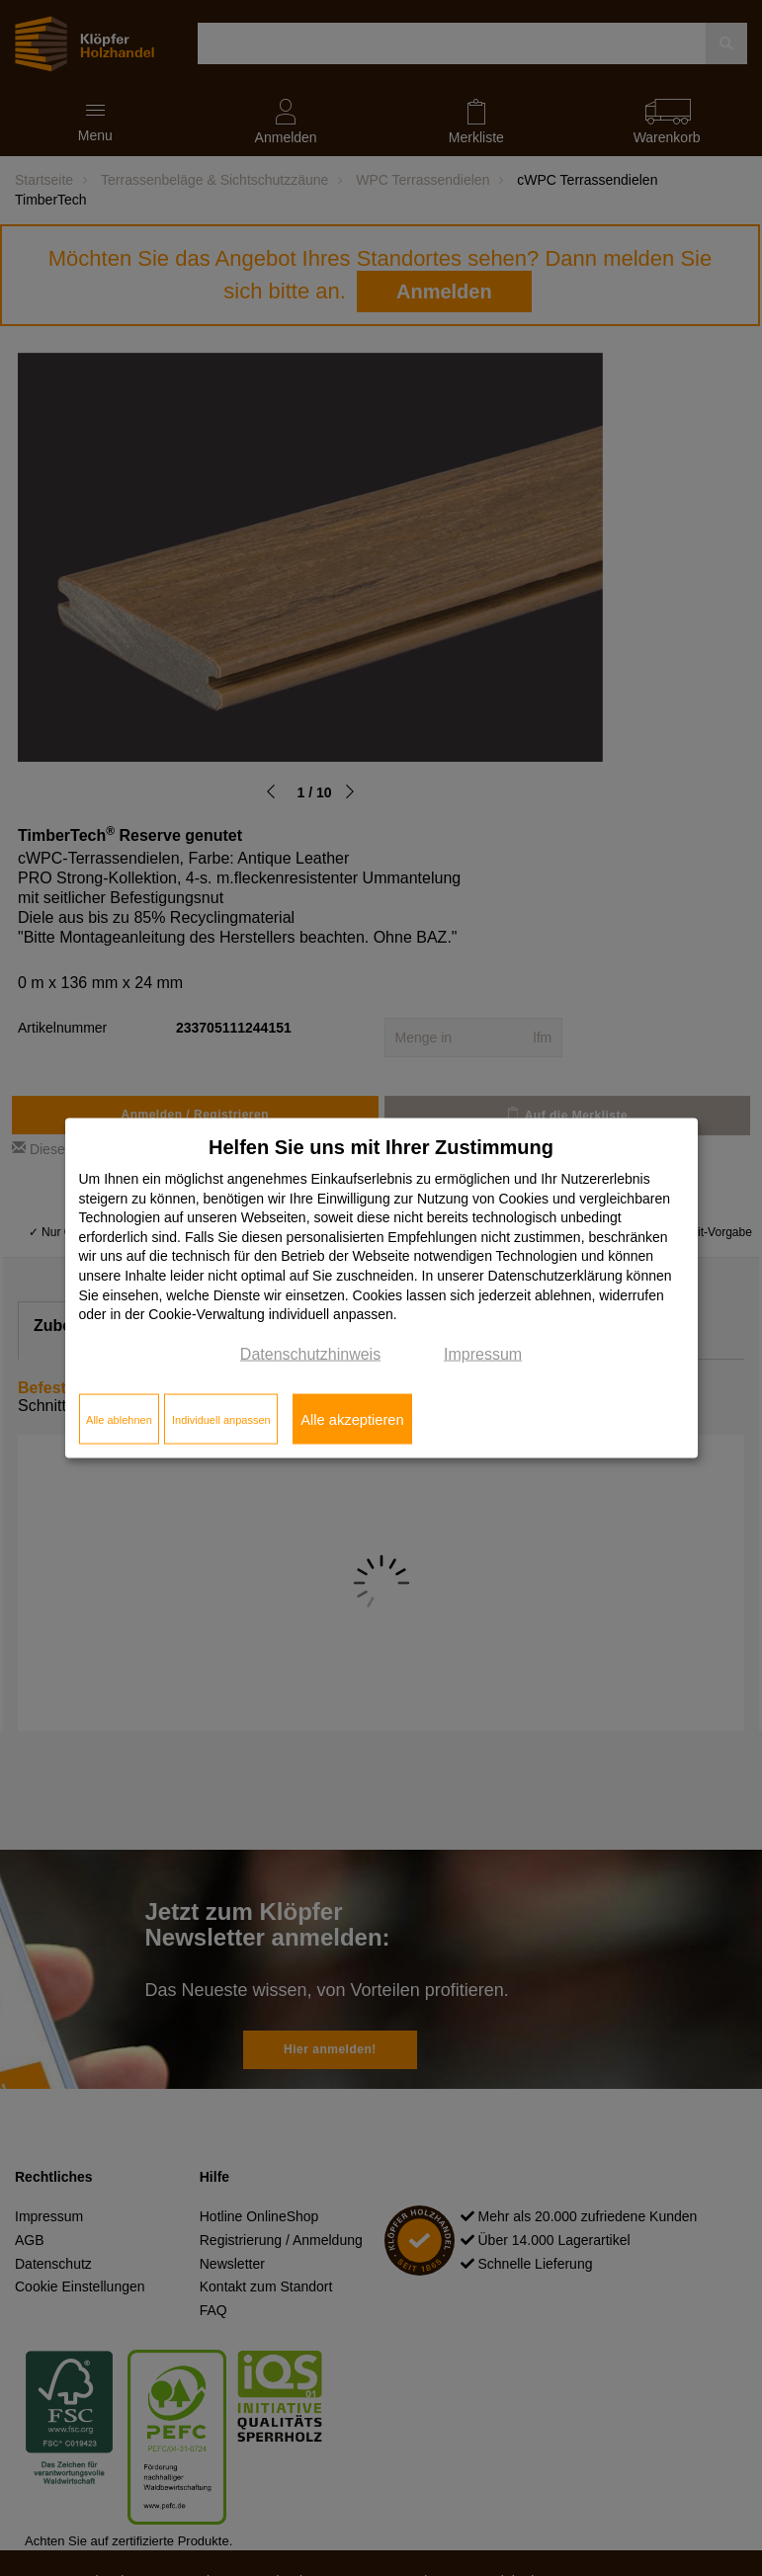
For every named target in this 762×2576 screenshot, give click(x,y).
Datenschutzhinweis (310, 1353)
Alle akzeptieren (351, 1419)
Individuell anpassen (221, 1419)
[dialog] (381, 1288)
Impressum (483, 1353)
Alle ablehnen (119, 1419)
